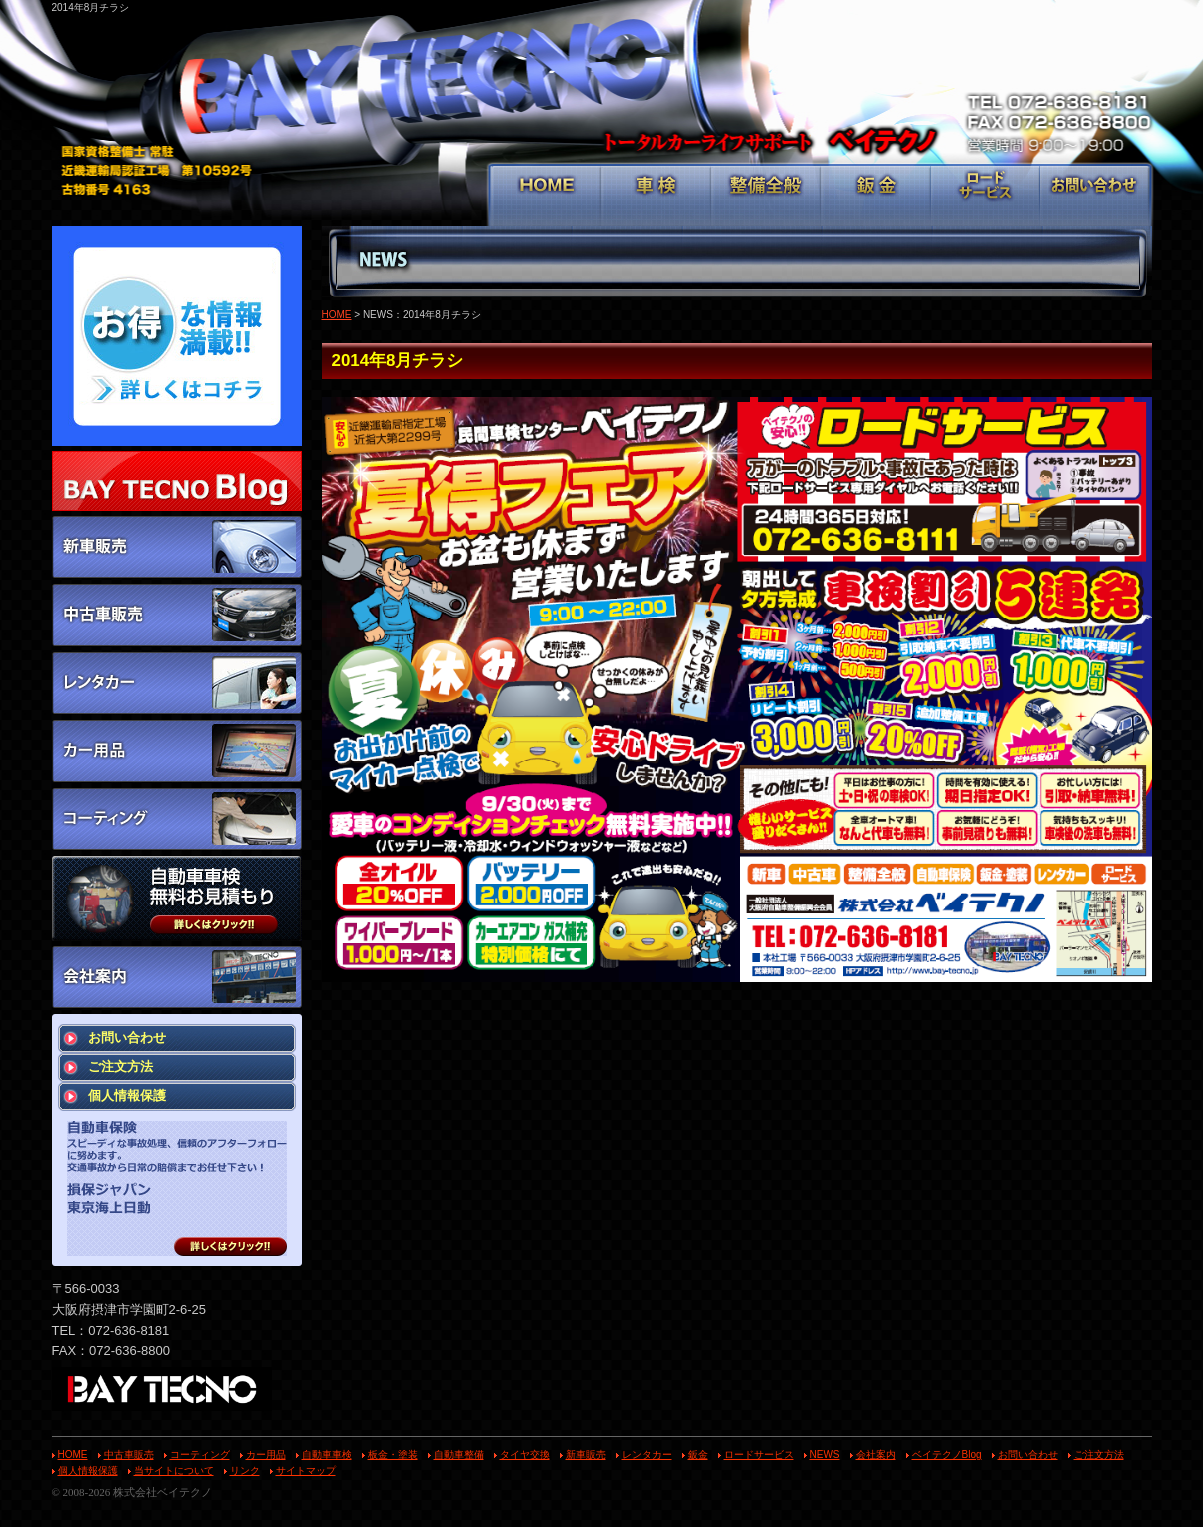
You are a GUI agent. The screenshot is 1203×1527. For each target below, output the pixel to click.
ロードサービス (985, 196)
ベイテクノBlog (947, 1454)
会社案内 (876, 1454)
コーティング (200, 1454)
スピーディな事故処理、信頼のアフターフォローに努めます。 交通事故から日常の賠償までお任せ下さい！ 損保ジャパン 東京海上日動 (177, 1188)
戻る (1073, 1010)
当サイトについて (174, 1470)
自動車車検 (327, 1454)
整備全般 (766, 196)
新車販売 (586, 1454)
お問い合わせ (1094, 196)
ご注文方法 (120, 1066)
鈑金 (876, 196)
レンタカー (647, 1454)
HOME (546, 196)
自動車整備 (459, 1454)
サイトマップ (306, 1470)
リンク (245, 1470)
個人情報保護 (127, 1095)
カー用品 (266, 1454)
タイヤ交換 (525, 1454)
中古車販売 (129, 1454)
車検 (656, 196)
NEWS (825, 1454)
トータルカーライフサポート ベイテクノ (602, 90)
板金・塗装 (393, 1454)
